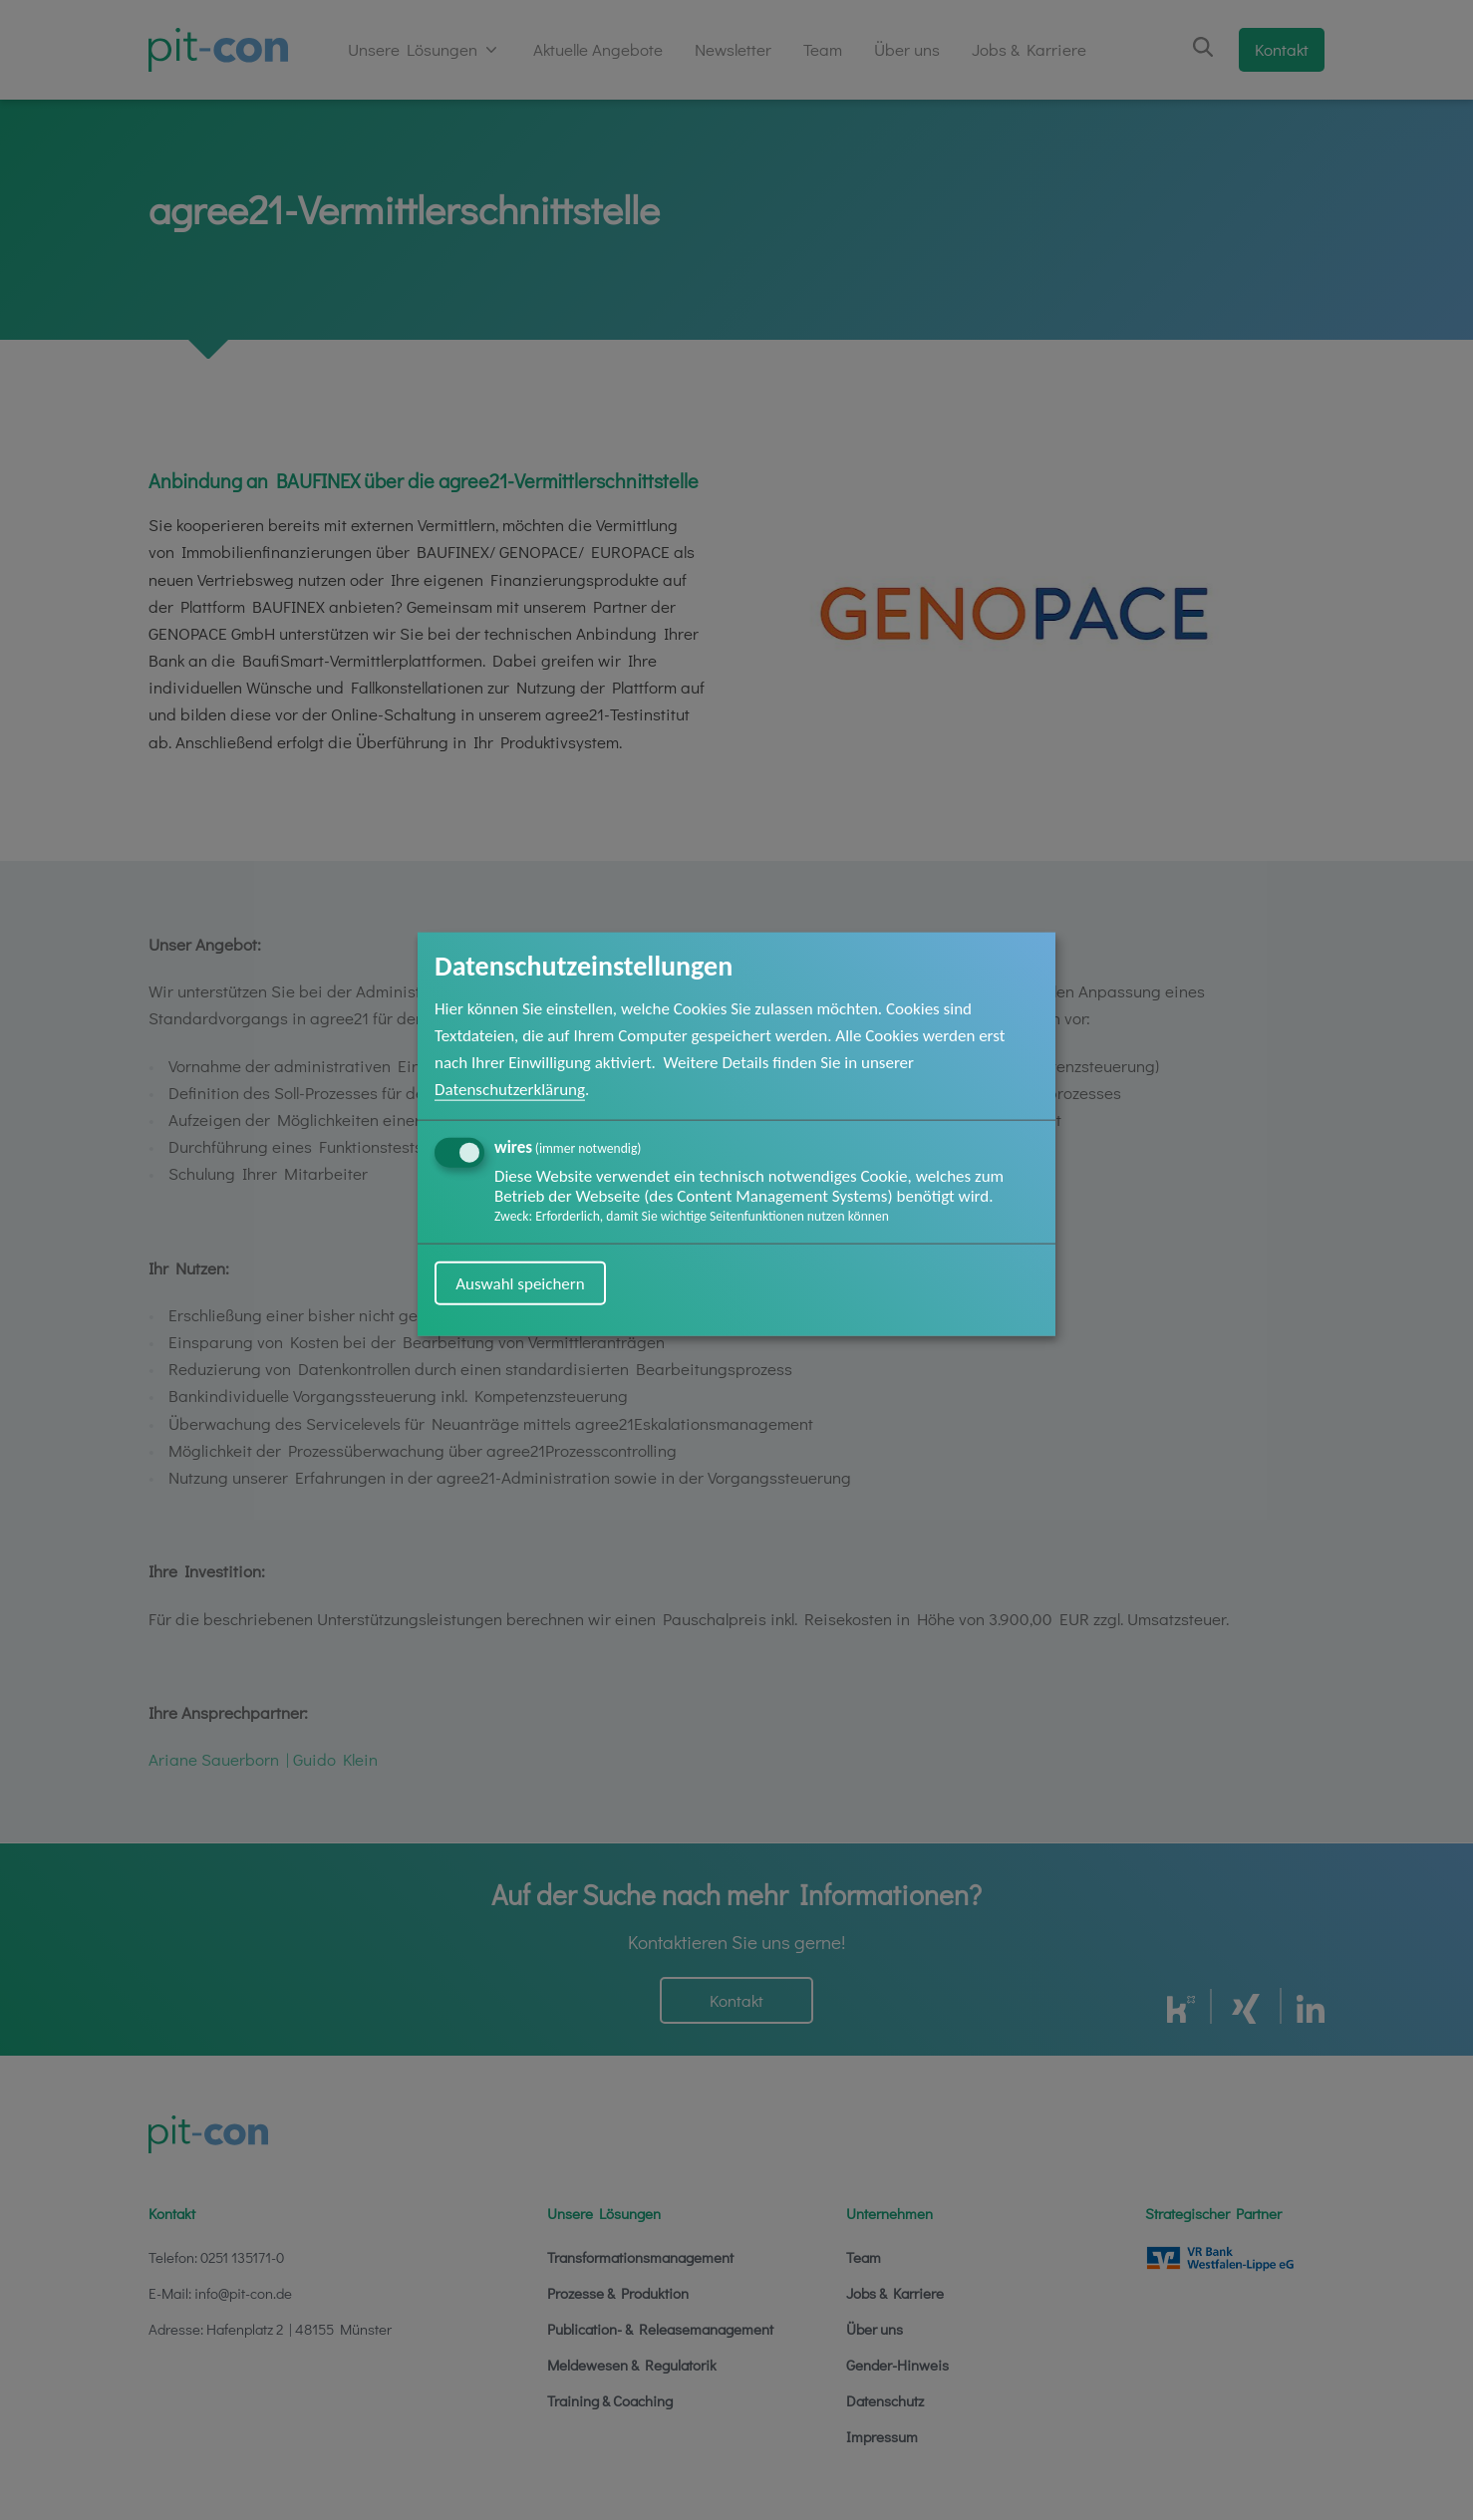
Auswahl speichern (520, 1282)
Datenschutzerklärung (510, 1089)
